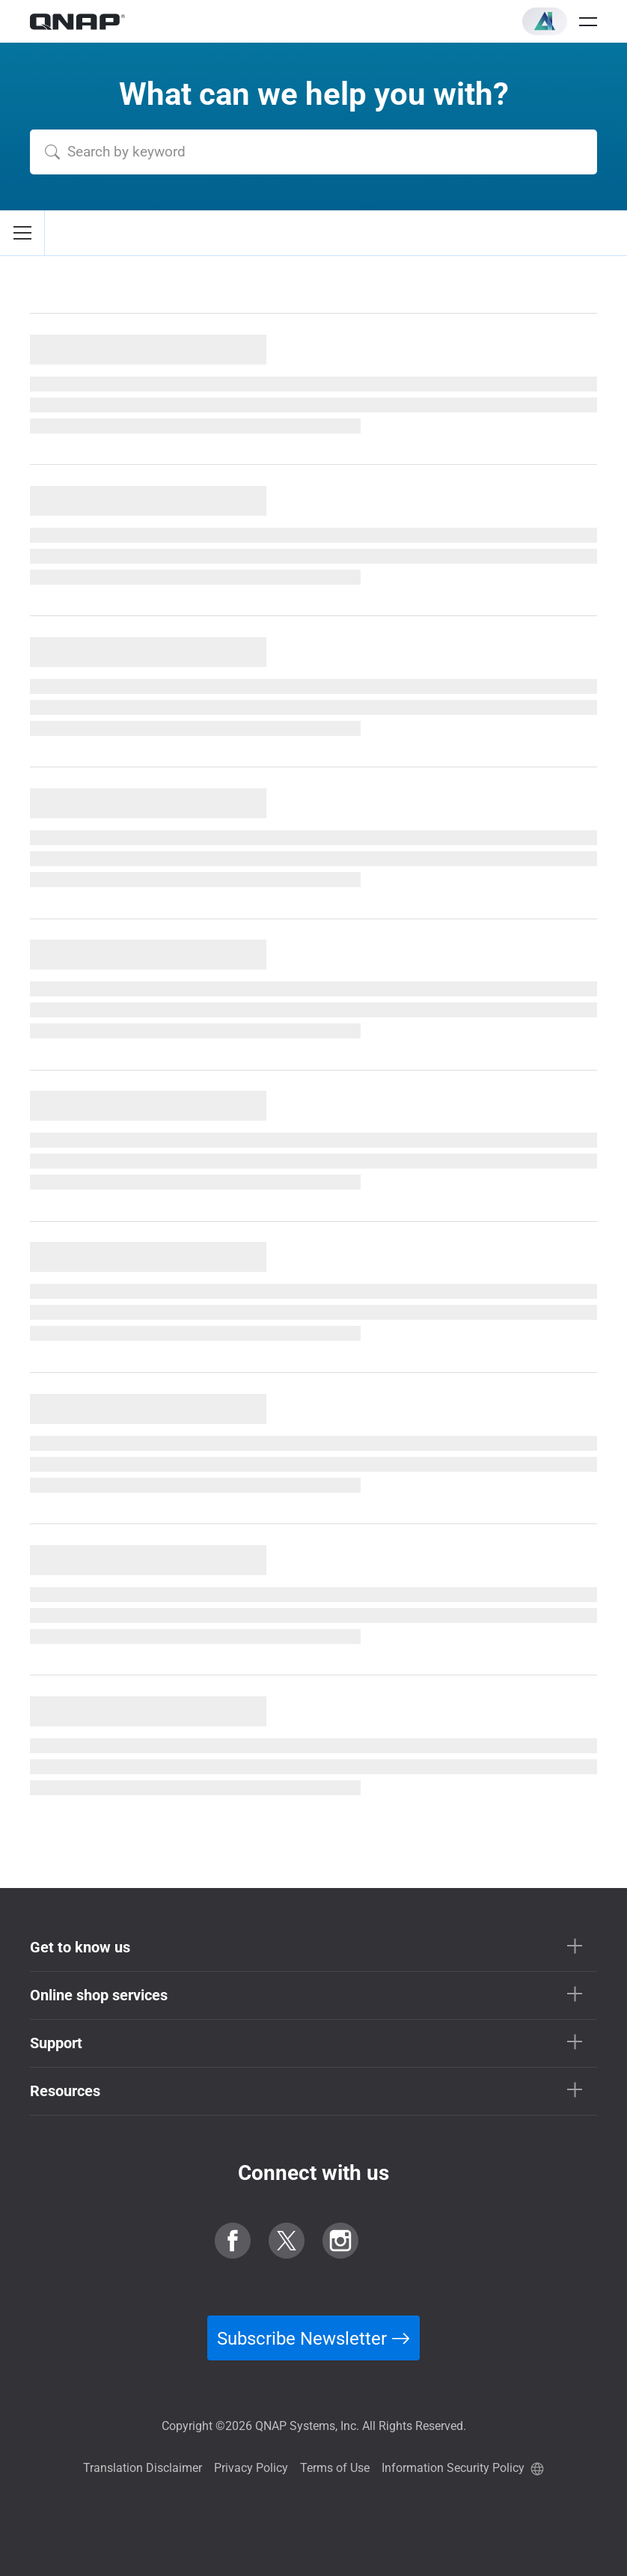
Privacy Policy (251, 2468)
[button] (544, 21)
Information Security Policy (453, 2468)
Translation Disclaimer (142, 2468)
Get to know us (80, 1947)
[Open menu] (588, 21)
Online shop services (99, 1995)
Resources (65, 2091)
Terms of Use (335, 2468)
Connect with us (313, 2173)
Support (56, 2043)
